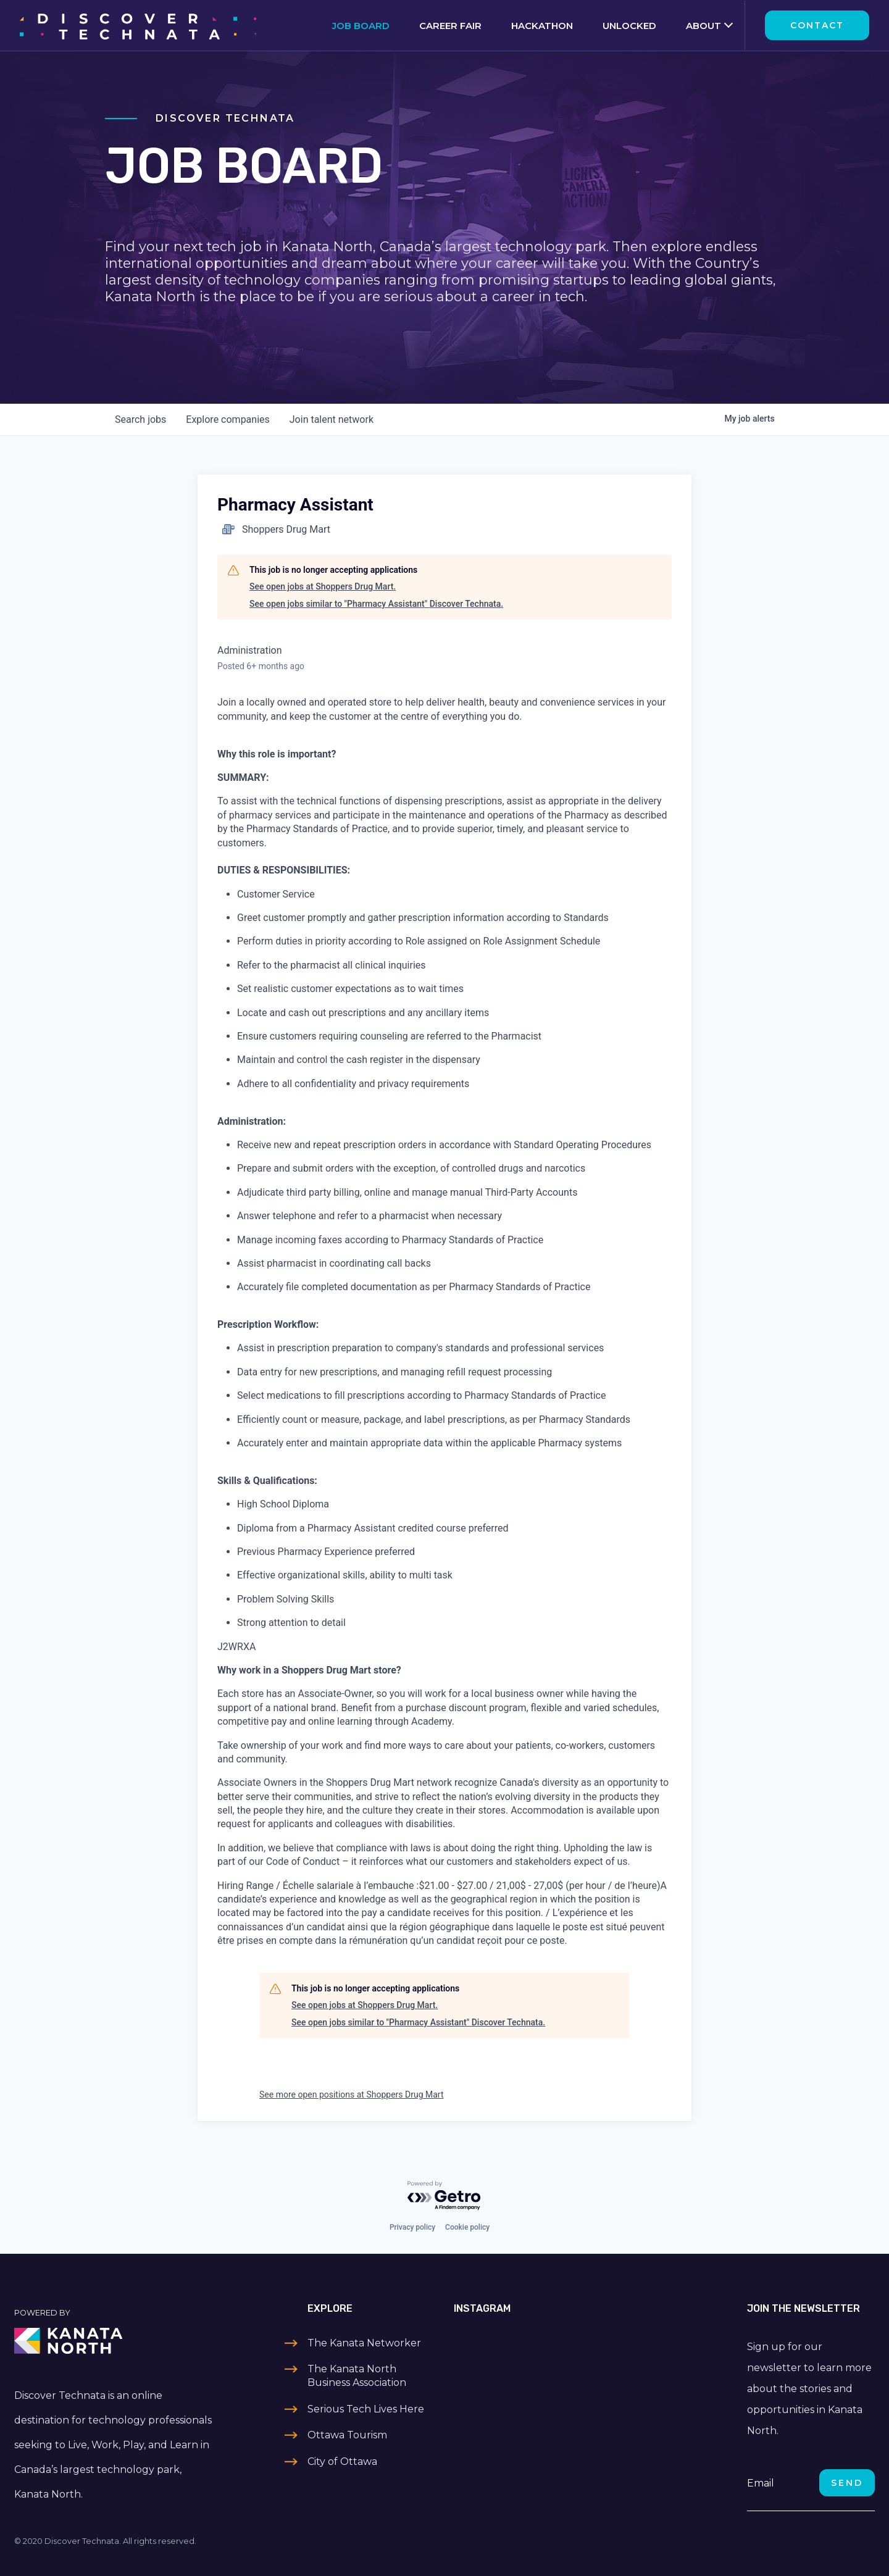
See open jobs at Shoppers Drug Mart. (322, 586)
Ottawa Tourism (347, 2435)
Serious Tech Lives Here (365, 2409)
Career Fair (450, 25)
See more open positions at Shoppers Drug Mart (351, 2094)
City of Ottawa (342, 2461)
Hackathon (542, 25)
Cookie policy (467, 2227)
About (703, 25)
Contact (817, 25)
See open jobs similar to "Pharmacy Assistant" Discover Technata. (376, 604)
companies (227, 419)
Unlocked (629, 25)
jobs (140, 419)
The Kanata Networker (364, 2343)
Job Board (361, 25)
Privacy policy (412, 2227)
